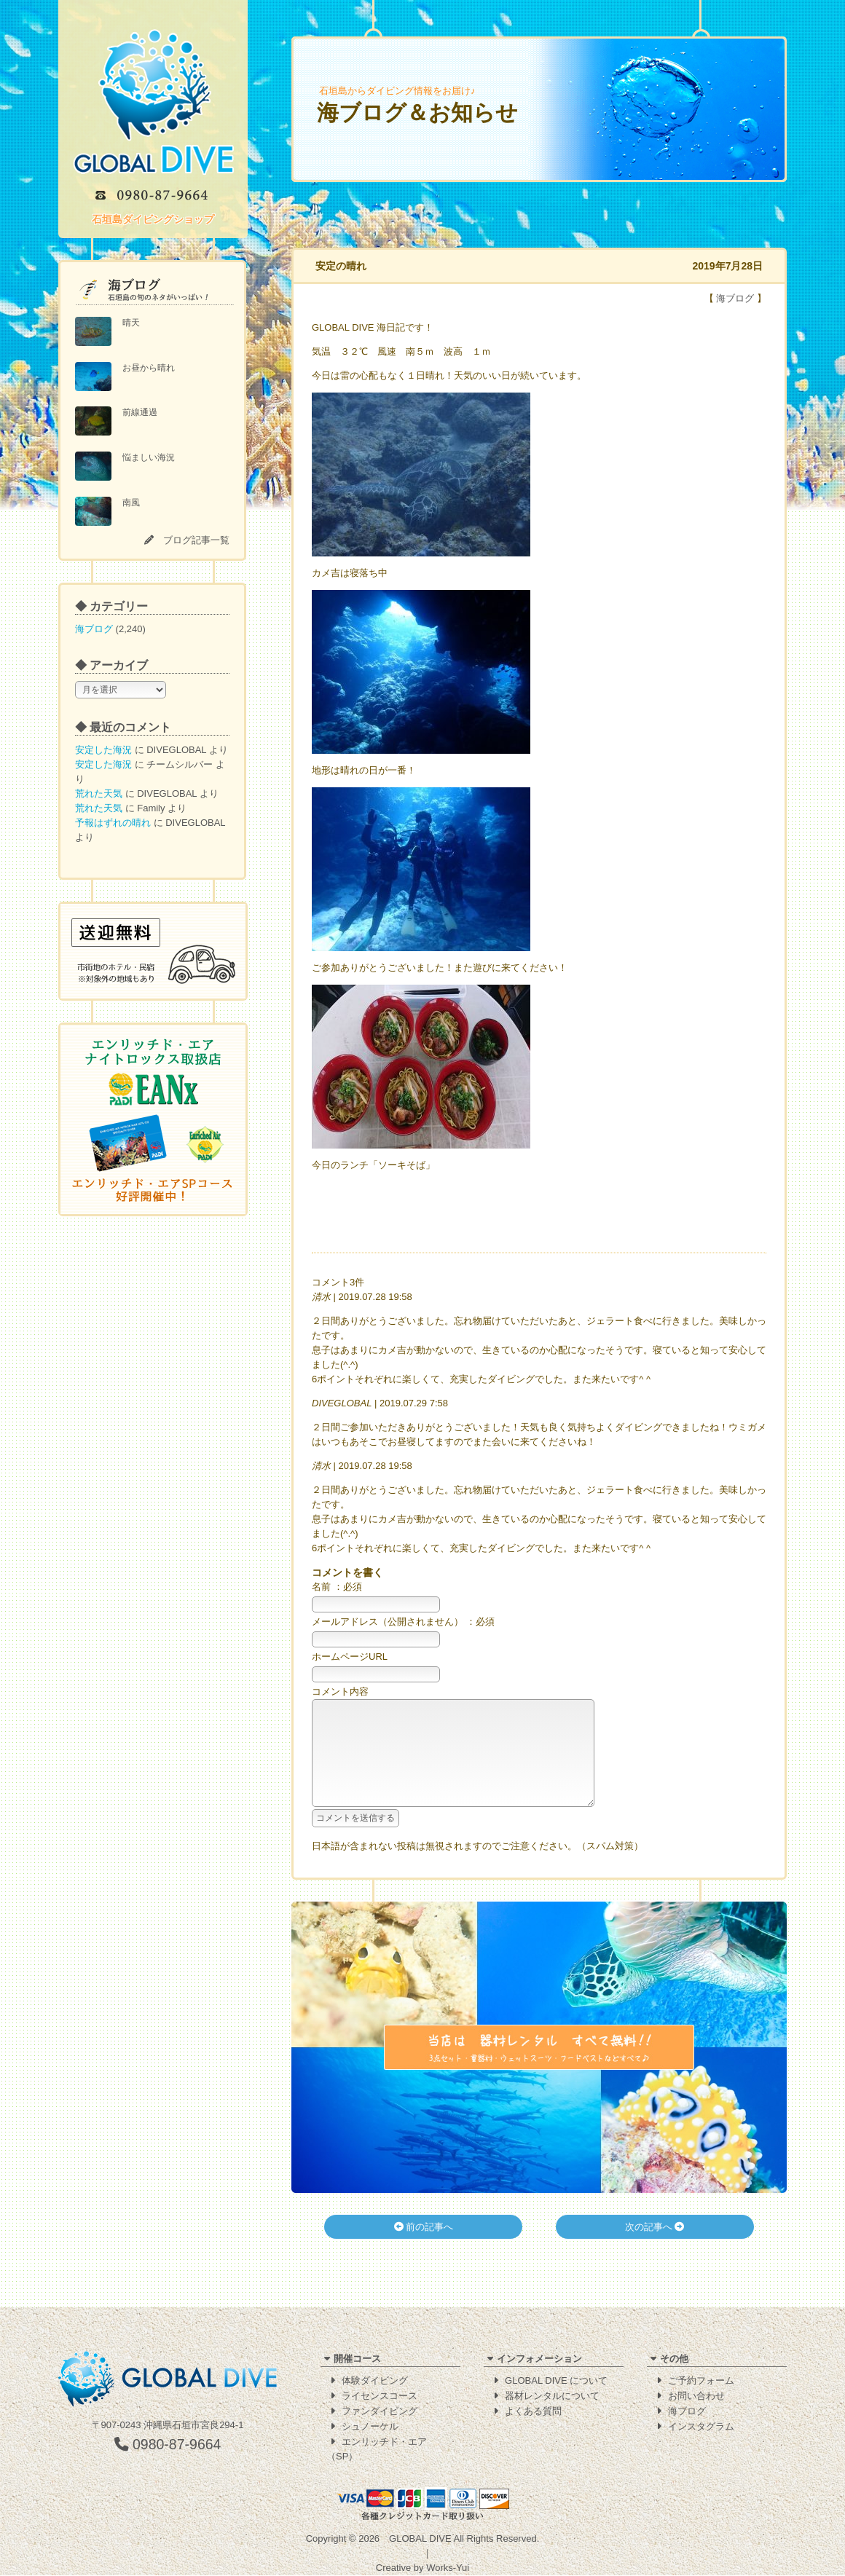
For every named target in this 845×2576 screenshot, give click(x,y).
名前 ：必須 (337, 1586)
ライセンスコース (379, 2396)
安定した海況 (103, 749)
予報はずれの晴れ (113, 822)
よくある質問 (533, 2411)
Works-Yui (447, 2568)
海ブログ (94, 628)
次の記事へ (655, 2248)
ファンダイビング (379, 2411)
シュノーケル (370, 2427)
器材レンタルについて (552, 2396)
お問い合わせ (696, 2396)
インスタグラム (701, 2427)
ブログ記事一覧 (196, 540)
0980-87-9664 (167, 2445)
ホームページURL (350, 1656)
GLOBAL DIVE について (556, 2381)
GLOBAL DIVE (420, 2539)
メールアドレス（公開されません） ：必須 (403, 1621)
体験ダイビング (375, 2381)
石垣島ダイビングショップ (153, 219)
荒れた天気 (98, 793)
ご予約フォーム (701, 2381)
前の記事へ (424, 2248)
